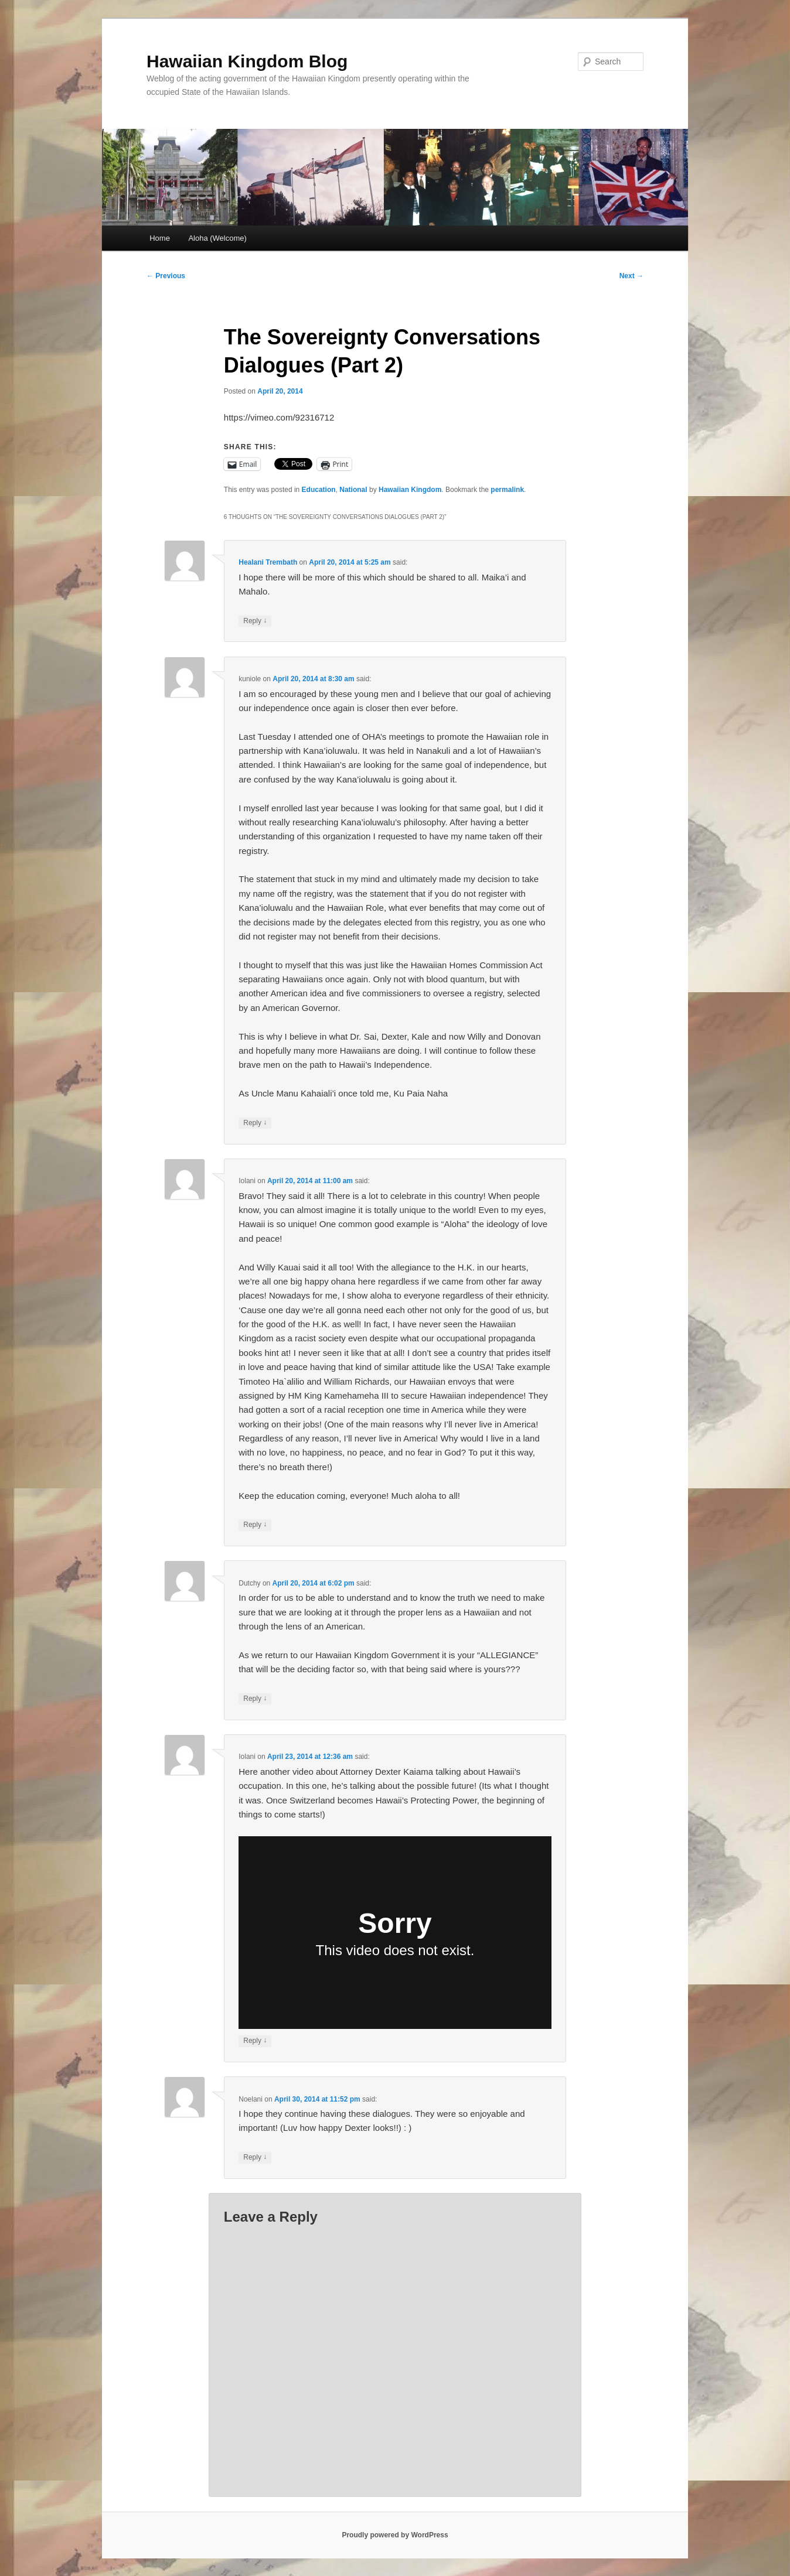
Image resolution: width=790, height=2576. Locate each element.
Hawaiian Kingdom (410, 490)
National (353, 490)
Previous (166, 276)
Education (319, 490)
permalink (507, 490)
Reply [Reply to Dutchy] (255, 1698)
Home (159, 238)
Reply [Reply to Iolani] (255, 1524)
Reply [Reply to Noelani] (255, 2157)
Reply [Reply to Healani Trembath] (255, 621)
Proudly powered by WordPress (395, 2535)
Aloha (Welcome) (217, 238)
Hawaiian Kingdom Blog (247, 61)
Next (631, 276)
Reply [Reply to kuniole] (255, 1123)
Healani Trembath (268, 562)
